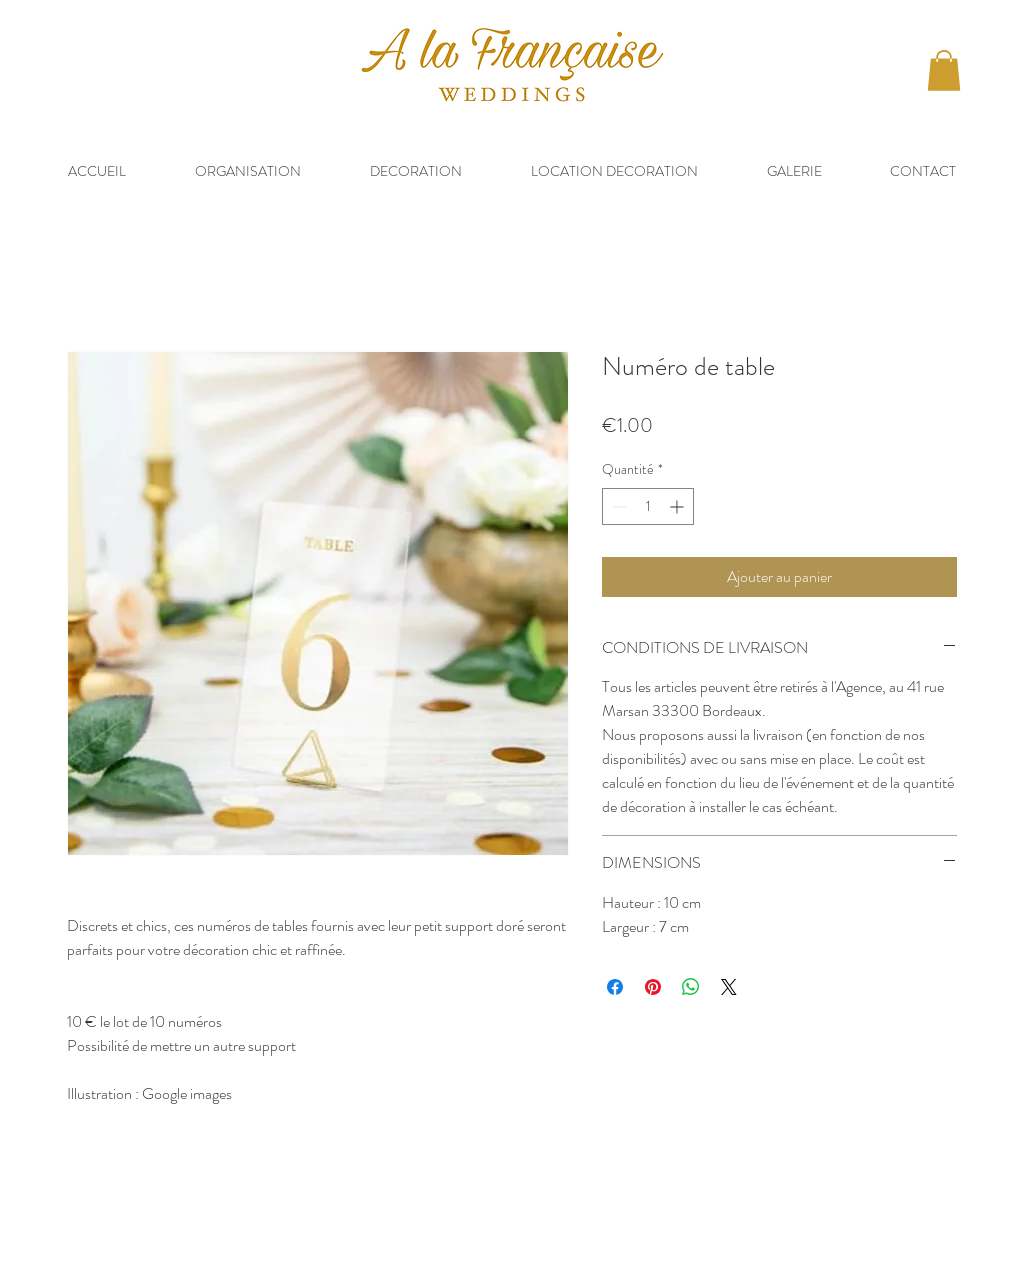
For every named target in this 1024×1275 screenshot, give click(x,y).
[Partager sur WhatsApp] (691, 987)
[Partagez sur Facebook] (615, 987)
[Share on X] (729, 987)
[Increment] (678, 506)
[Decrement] (617, 506)
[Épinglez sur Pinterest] (653, 987)
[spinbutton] (648, 506)
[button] (944, 70)
